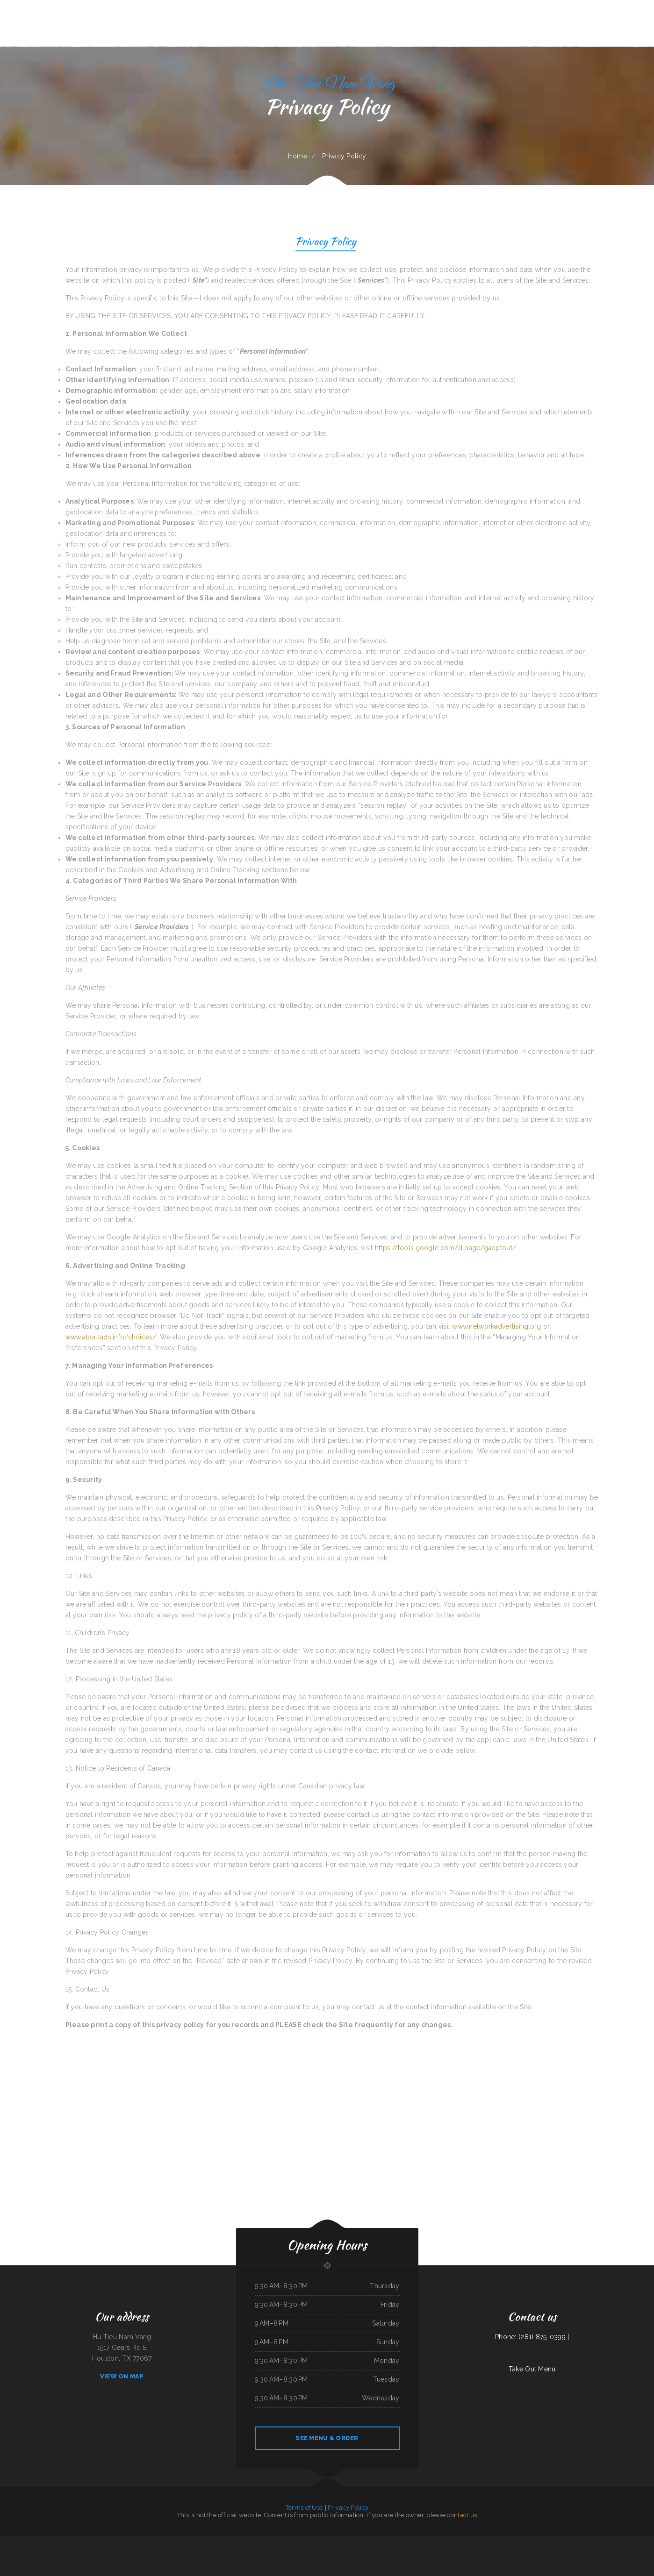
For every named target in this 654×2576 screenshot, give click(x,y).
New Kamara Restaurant (36, 2540)
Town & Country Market (640, 2540)
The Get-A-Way (401, 2540)
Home (297, 156)
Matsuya (85, 2540)
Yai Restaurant (23, 2540)
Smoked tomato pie (519, 2540)
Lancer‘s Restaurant (336, 2551)
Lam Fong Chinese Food (239, 2540)
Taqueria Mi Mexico (439, 2540)
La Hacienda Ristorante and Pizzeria (170, 2540)
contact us (462, 2515)
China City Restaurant (564, 2540)
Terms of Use (304, 2507)
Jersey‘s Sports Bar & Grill (351, 2551)
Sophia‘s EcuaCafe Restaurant (272, 2540)
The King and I (48, 2540)
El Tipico (585, 2540)
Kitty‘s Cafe (615, 2540)
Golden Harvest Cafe (595, 2540)
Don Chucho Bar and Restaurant (330, 2540)
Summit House (209, 2540)
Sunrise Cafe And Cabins (388, 2540)
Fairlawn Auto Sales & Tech (453, 2540)
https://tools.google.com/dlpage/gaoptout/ (445, 1248)
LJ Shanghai (481, 2540)
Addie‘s (128, 2540)
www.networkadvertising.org (496, 1326)
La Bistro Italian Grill (60, 2540)
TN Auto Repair (199, 2540)
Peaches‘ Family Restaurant (254, 2540)
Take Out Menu (532, 2369)
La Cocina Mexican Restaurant (349, 2540)
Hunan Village (227, 2540)
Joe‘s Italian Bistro (294, 2551)
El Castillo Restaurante (74, 2540)
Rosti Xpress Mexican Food (312, 2540)
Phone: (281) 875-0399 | (532, 2337)
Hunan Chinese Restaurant (367, 2551)
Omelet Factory (298, 2540)
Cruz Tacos (624, 2540)
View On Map (122, 2376)
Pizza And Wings (530, 2540)
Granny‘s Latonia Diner (551, 2540)
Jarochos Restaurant (187, 2540)
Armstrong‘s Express (323, 2551)
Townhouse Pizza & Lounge (109, 2540)
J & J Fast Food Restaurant (493, 2540)
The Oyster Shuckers (412, 2540)
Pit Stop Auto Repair (95, 2540)
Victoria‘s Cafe (607, 2540)
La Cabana (218, 2540)
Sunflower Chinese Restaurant (8, 2540)
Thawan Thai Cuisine (286, 2540)
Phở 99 (630, 2540)
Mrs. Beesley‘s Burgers (469, 2540)
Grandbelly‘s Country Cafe (309, 2551)
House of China (507, 2540)
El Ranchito (540, 2540)
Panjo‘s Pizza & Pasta (426, 2540)
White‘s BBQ (362, 2540)
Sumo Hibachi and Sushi (373, 2540)
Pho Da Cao (122, 2540)
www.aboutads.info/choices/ (111, 1337)
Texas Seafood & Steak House (149, 2540)
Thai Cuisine (284, 2551)
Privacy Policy (326, 242)
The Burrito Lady (576, 2540)
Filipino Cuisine (135, 2540)
